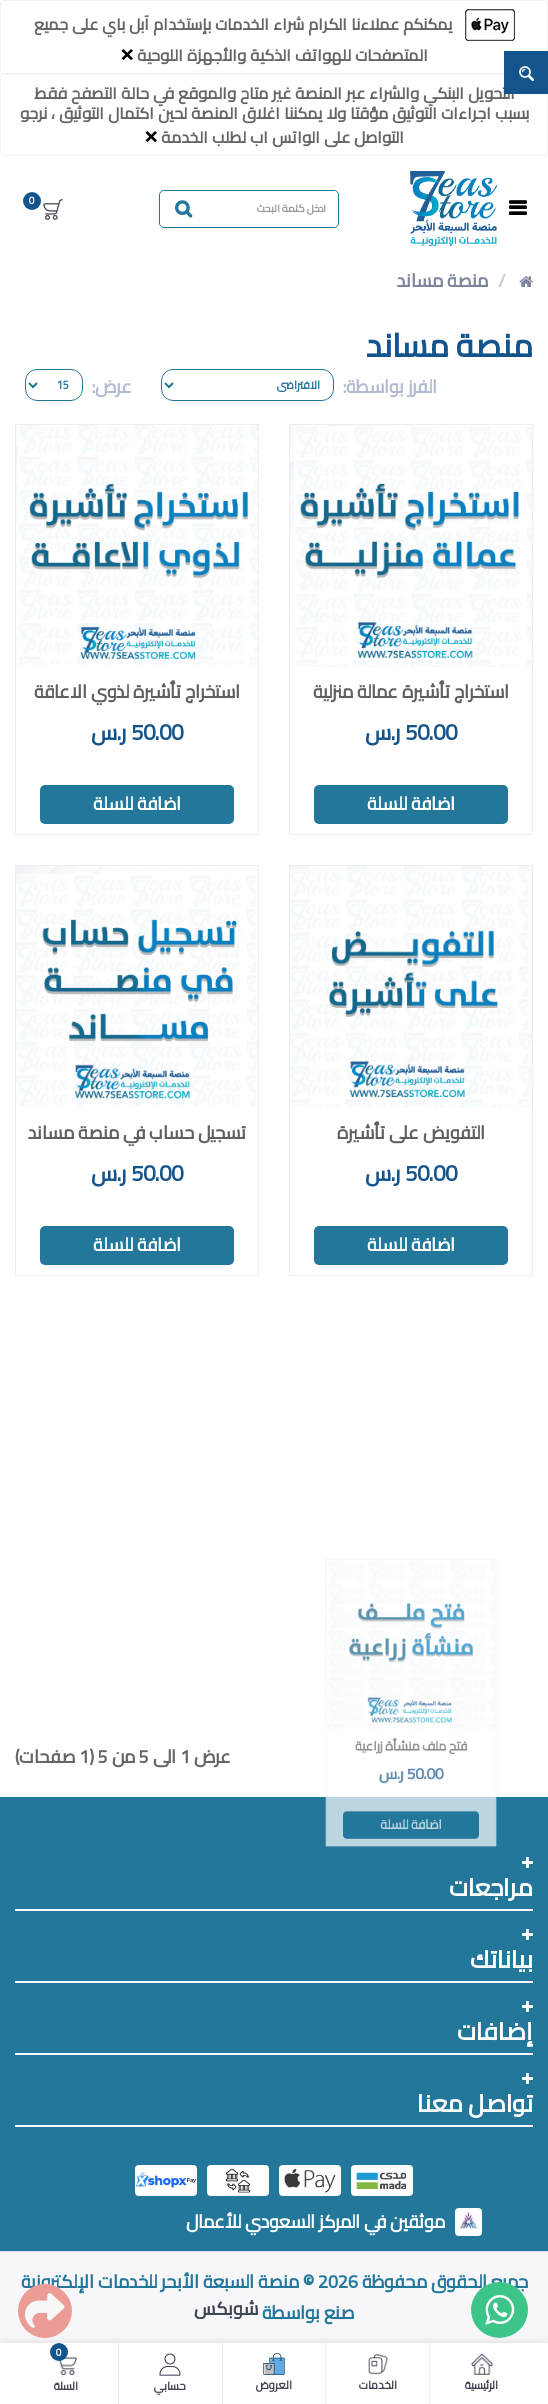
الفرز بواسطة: (390, 386)
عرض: (112, 386)
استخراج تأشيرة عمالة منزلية (411, 691)
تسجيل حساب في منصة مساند (137, 1132)
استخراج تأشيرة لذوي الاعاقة (137, 691)
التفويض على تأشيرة (411, 1132)
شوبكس (226, 2309)
